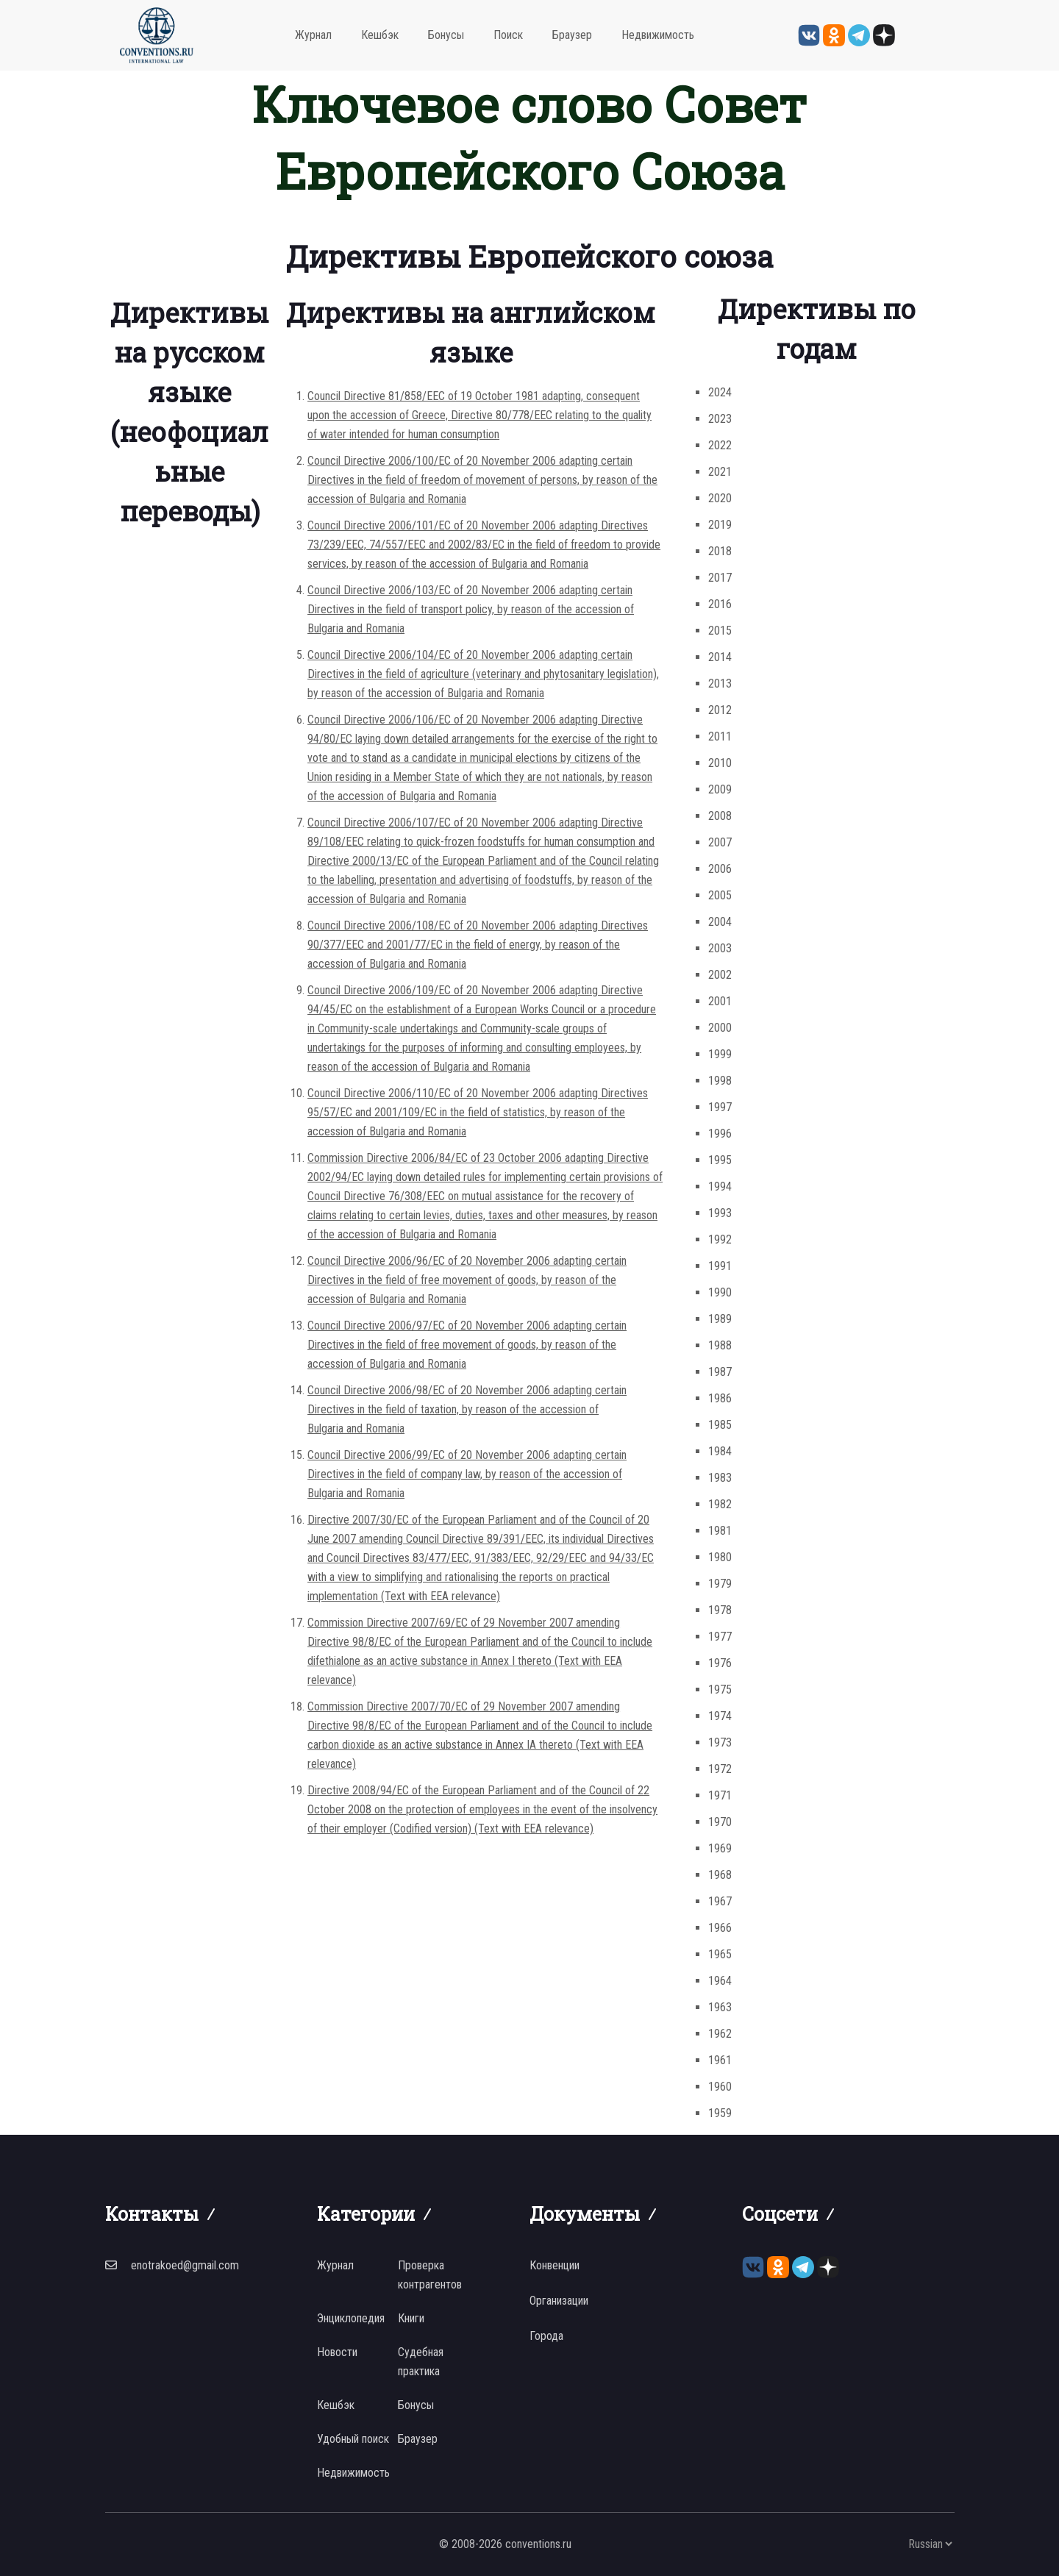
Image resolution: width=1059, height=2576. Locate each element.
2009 (720, 789)
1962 (720, 2034)
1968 (720, 1875)
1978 (720, 1610)
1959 (720, 2113)
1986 (720, 1398)
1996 (720, 1134)
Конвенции (555, 2265)
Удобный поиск (353, 2439)
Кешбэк (380, 35)
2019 (720, 525)
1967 (720, 1901)
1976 (720, 1663)
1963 (720, 2007)
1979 (720, 1584)
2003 (720, 948)
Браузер (572, 35)
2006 (720, 869)
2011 (720, 736)
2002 (720, 975)
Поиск (508, 35)
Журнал (313, 35)
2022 (720, 445)
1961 (720, 2060)
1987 (720, 1372)
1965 (720, 1954)
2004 (720, 922)
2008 (720, 816)
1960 (720, 2087)
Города (546, 2336)
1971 (720, 1795)
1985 (720, 1425)
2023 (720, 419)
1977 (720, 1637)
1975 (720, 1689)
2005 (720, 895)
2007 (720, 842)
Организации (559, 2301)
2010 (720, 763)
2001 (720, 1001)
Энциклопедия (351, 2318)
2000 (720, 1028)
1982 (720, 1504)
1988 (720, 1345)
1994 (720, 1187)
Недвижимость (657, 35)
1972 (720, 1769)
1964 (720, 1981)
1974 (720, 1716)
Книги (411, 2318)
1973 (720, 1742)
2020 (720, 498)
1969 (720, 1848)
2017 (720, 578)
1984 (720, 1451)
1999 (720, 1054)
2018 (720, 551)
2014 (720, 657)
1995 (720, 1160)
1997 (720, 1107)
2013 (720, 684)
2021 (720, 472)
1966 (720, 1928)
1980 (720, 1557)
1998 (720, 1081)
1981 (720, 1531)
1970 (720, 1822)
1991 (720, 1266)
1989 (720, 1319)
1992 (720, 1239)
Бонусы (446, 35)
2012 (720, 710)
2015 (720, 631)
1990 (720, 1292)
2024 (720, 392)
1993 (720, 1213)
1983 (720, 1478)
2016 (720, 604)
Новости (337, 2352)
